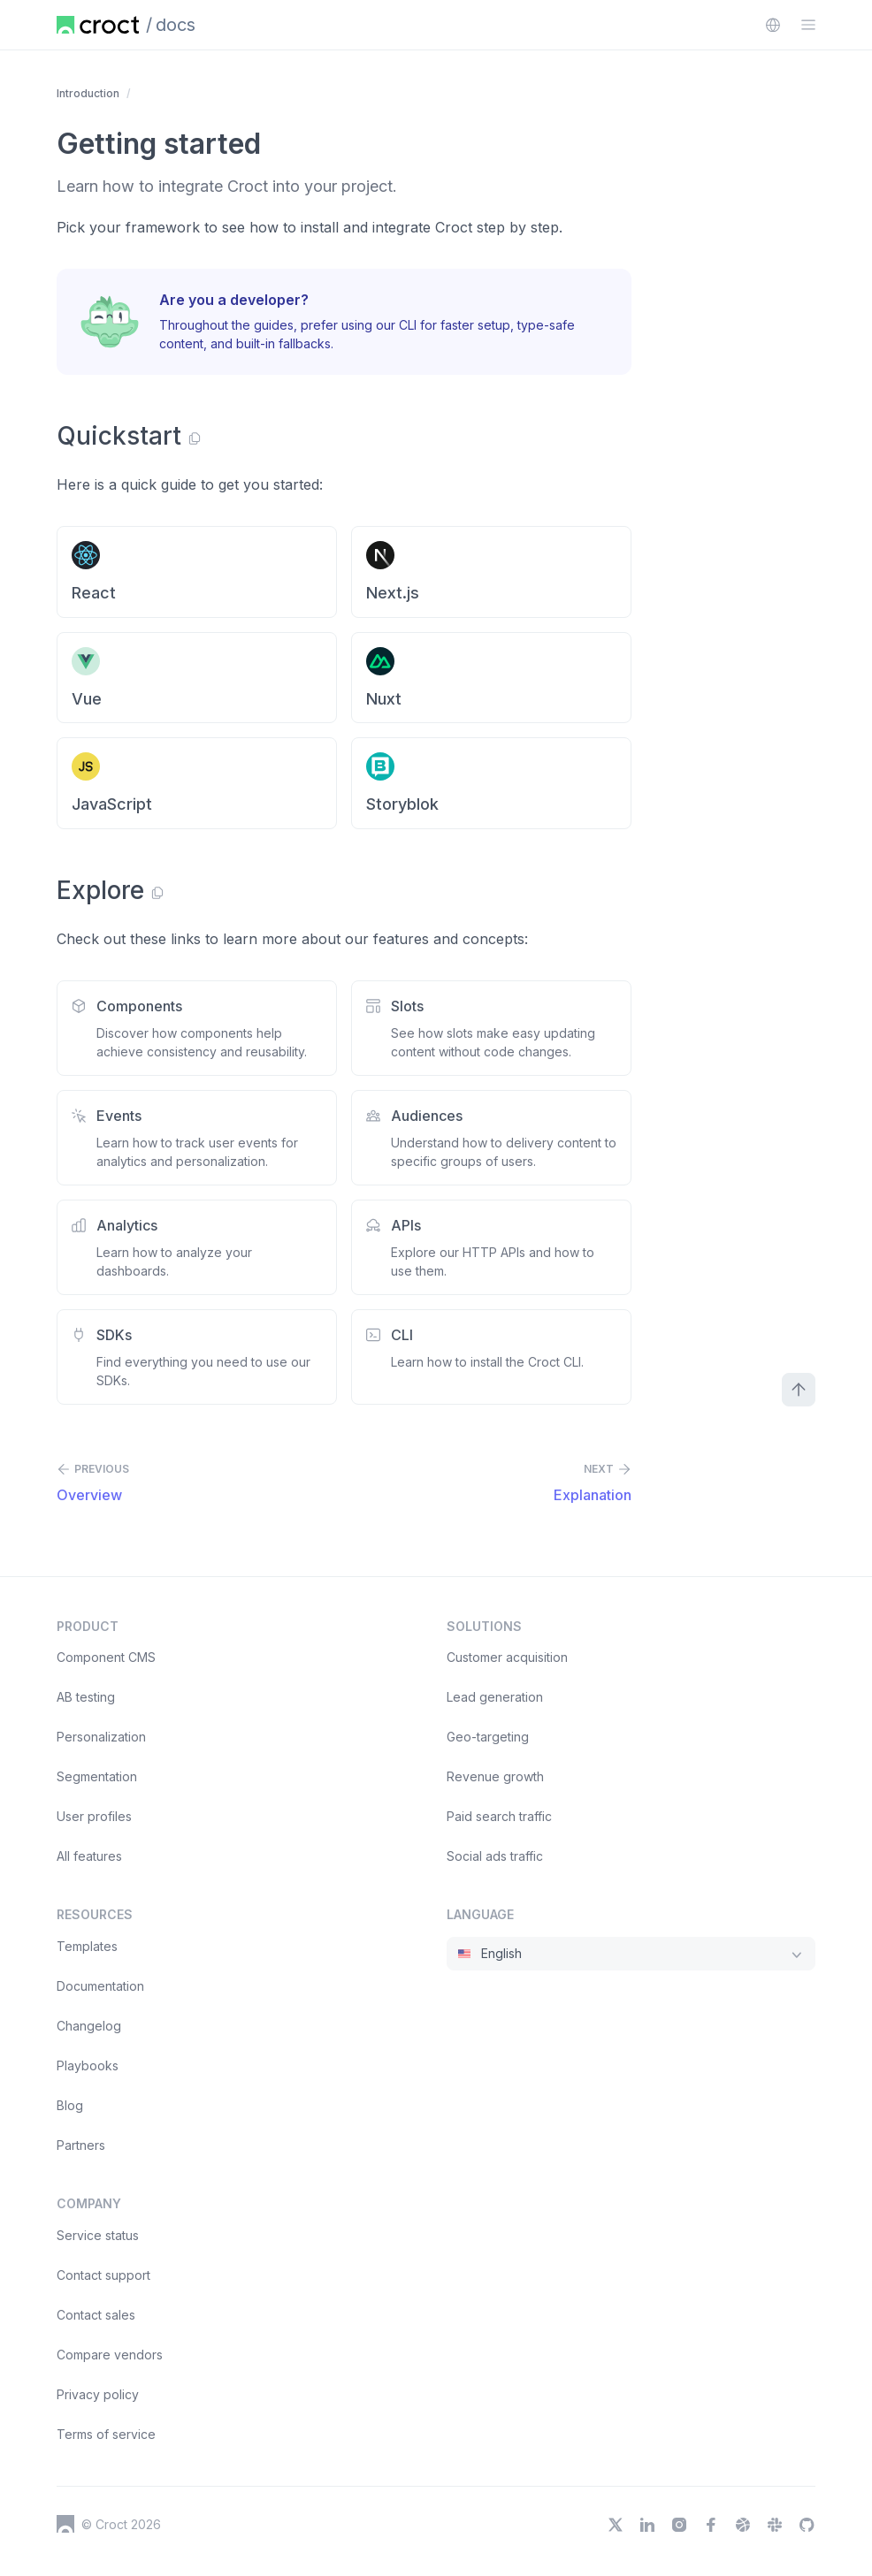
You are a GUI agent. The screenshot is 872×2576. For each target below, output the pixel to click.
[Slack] (775, 2525)
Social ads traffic (495, 1855)
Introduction (88, 93)
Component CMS (106, 1657)
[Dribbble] (743, 2525)
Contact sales (96, 2314)
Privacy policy (98, 2394)
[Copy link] (194, 438)
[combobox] (773, 25)
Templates (87, 1946)
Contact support (103, 2275)
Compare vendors (110, 2354)
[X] (615, 2525)
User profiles (94, 1816)
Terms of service (106, 2434)
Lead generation (495, 1696)
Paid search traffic (499, 1816)
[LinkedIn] (647, 2525)
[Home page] (98, 24)
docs (175, 24)
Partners (81, 2145)
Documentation (100, 1985)
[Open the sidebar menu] (808, 25)
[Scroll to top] (798, 1389)
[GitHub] (806, 2525)
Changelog (89, 2025)
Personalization (101, 1736)
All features (89, 1855)
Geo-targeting (488, 1736)
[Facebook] (711, 2525)
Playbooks (88, 2065)
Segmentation (97, 1776)
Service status (98, 2235)
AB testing (86, 1696)
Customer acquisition (507, 1657)
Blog (70, 2105)
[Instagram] (679, 2525)
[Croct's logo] (65, 2524)
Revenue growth (495, 1776)
